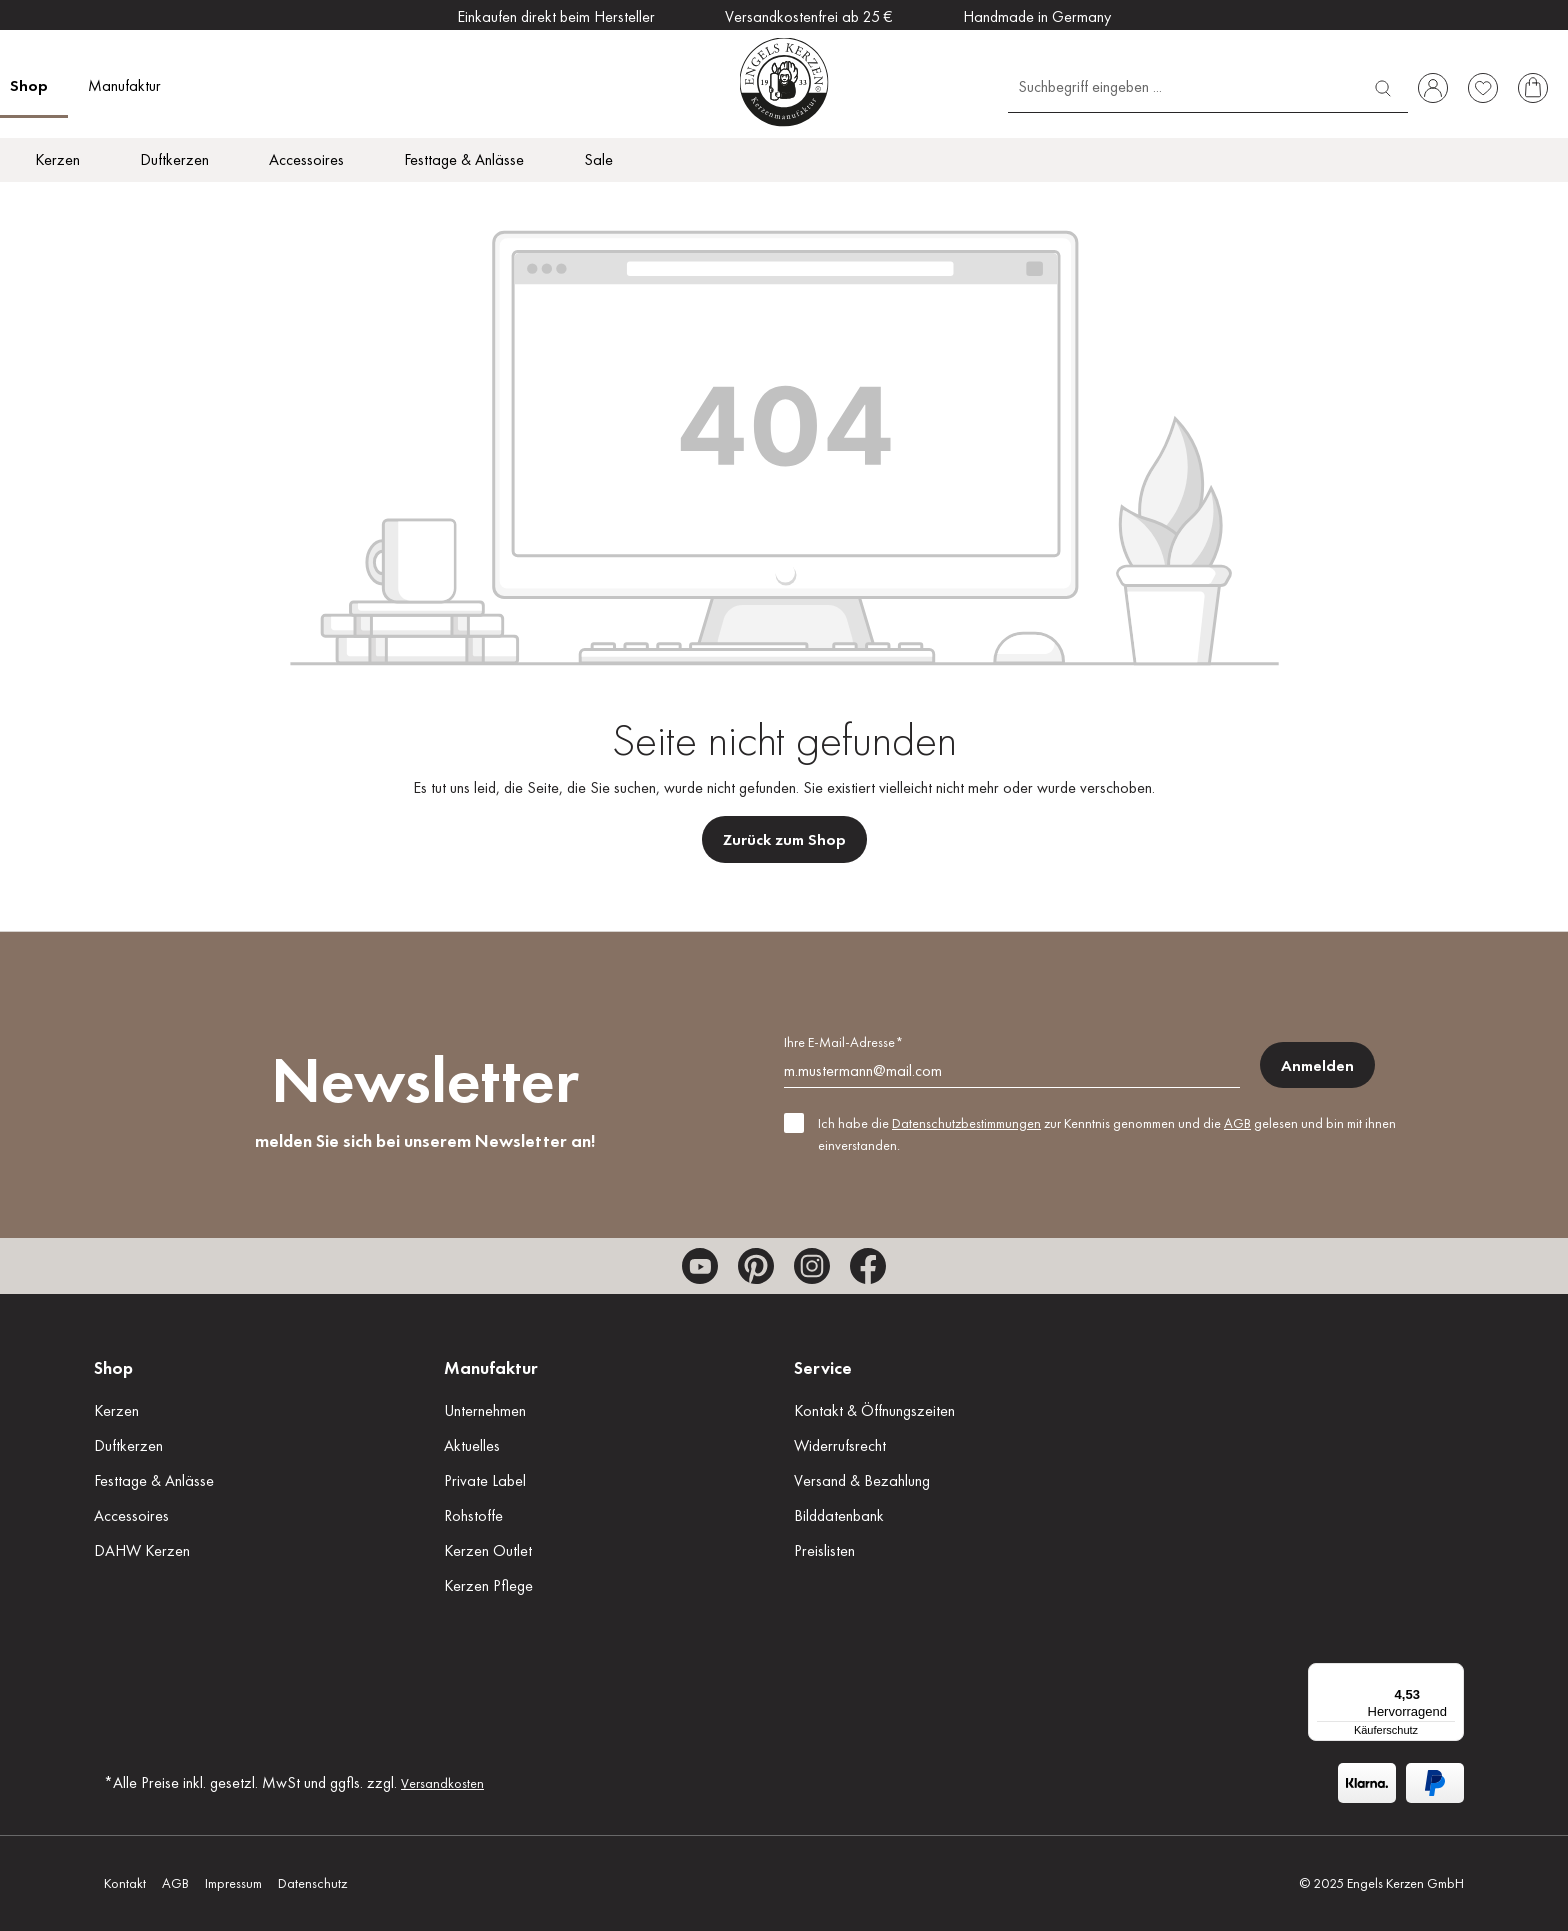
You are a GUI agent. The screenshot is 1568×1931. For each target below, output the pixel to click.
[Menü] (1452, 1675)
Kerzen (116, 1410)
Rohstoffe (473, 1515)
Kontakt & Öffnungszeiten (874, 1410)
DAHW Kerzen (142, 1550)
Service (823, 1367)
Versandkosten (442, 1783)
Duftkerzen (128, 1445)
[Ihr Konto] (1433, 88)
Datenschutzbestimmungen (966, 1123)
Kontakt (125, 1883)
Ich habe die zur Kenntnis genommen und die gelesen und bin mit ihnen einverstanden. (1107, 1134)
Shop (113, 1367)
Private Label (485, 1480)
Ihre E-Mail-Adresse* (843, 1042)
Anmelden (1317, 1065)
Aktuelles (472, 1445)
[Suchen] (1383, 85)
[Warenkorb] (1533, 88)
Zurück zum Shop (784, 839)
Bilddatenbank (839, 1515)
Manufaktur (491, 1367)
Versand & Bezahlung (862, 1480)
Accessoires (131, 1515)
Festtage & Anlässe (154, 1480)
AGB (1237, 1123)
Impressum (233, 1883)
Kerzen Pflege (488, 1585)
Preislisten (824, 1550)
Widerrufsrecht (840, 1445)
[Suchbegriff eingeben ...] (1183, 85)
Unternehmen (485, 1410)
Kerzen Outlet (488, 1550)
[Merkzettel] (1483, 88)
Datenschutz (312, 1883)
